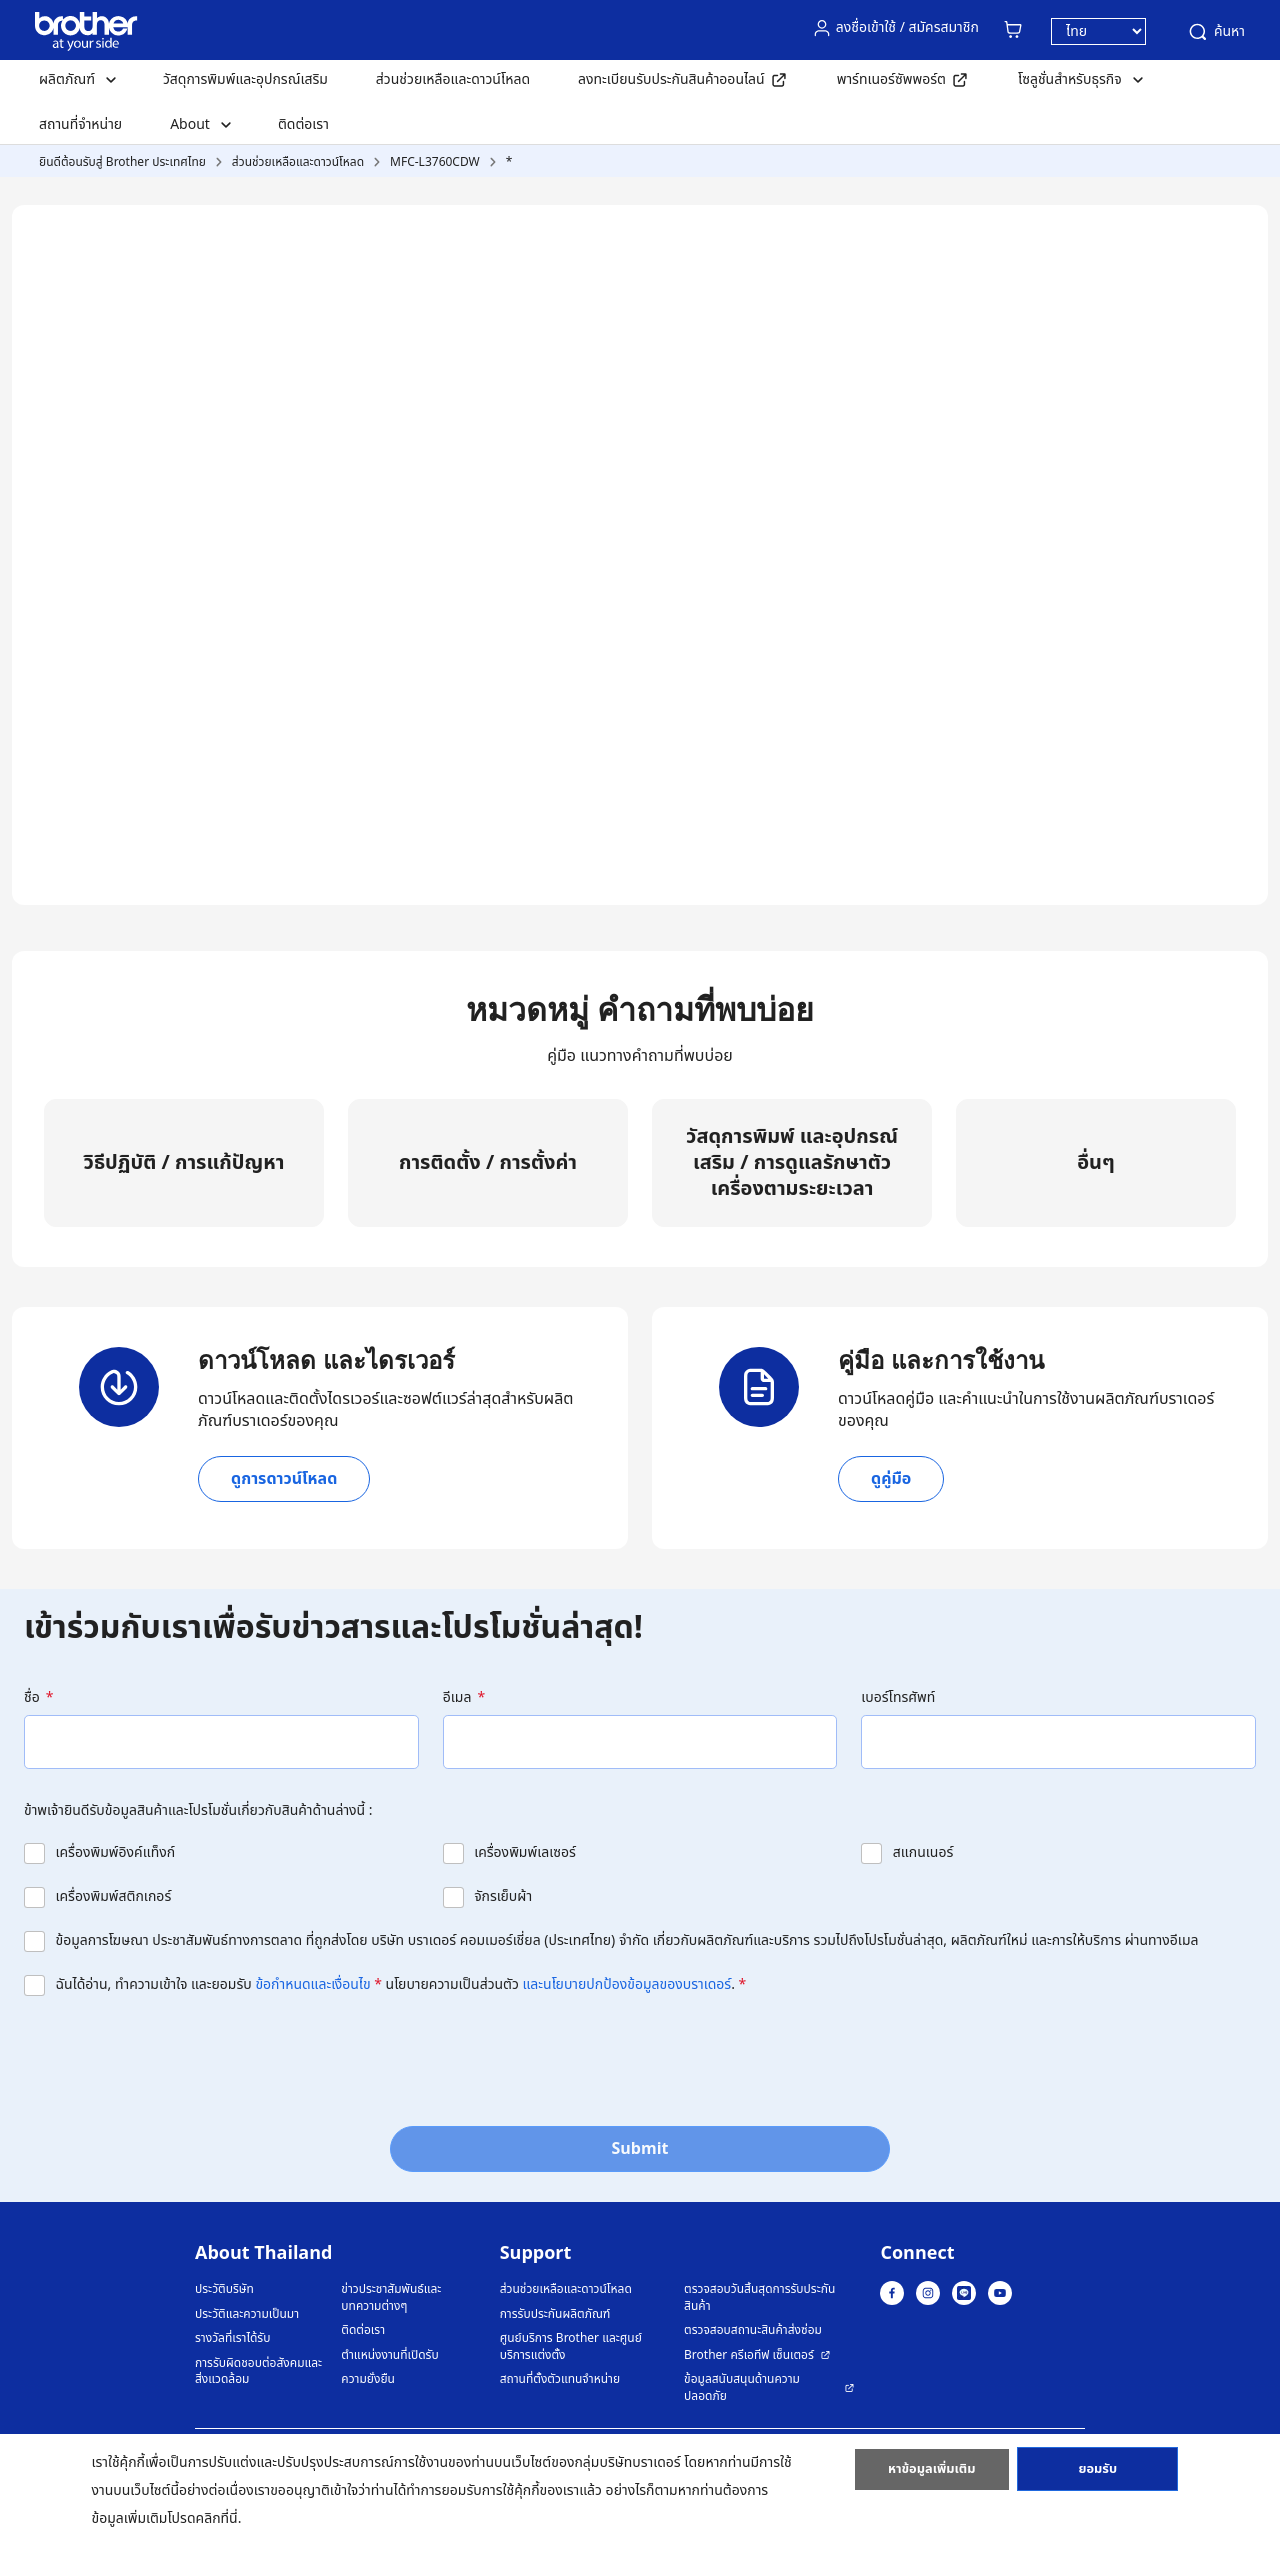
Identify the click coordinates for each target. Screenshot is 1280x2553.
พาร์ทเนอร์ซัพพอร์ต (891, 79)
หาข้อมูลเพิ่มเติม (932, 2476)
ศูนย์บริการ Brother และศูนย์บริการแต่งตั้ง (571, 2346)
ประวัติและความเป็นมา (247, 2314)
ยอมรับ (1098, 2476)
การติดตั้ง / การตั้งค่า (488, 1163)
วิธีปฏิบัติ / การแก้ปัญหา (184, 1163)
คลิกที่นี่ (217, 2518)
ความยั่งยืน (368, 2379)
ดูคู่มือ (891, 1479)
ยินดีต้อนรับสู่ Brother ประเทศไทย (122, 162)
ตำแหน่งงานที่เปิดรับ (389, 2355)
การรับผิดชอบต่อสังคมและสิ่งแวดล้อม (258, 2371)
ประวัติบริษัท (224, 2289)
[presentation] (176, 2055)
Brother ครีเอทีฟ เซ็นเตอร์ (749, 2355)
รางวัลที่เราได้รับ (232, 2338)
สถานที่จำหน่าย (80, 124)
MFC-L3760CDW (435, 162)
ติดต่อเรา (303, 124)
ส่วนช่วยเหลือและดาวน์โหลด (453, 79)
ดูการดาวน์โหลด (284, 1479)
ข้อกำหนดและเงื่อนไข (312, 1984)
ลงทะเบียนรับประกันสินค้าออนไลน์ (671, 79)
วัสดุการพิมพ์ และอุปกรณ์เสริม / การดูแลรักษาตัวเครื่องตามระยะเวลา (792, 1163)
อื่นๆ (1096, 1163)
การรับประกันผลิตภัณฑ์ (555, 2314)
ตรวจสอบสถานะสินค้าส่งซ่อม (753, 2330)
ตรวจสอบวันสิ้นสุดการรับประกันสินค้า (759, 2297)
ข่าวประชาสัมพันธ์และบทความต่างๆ (391, 2297)
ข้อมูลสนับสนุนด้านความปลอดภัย (742, 2387)
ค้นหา (1215, 32)
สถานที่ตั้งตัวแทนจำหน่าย (560, 2379)
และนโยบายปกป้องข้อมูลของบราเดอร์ (627, 1984)
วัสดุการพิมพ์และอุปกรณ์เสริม (245, 79)
